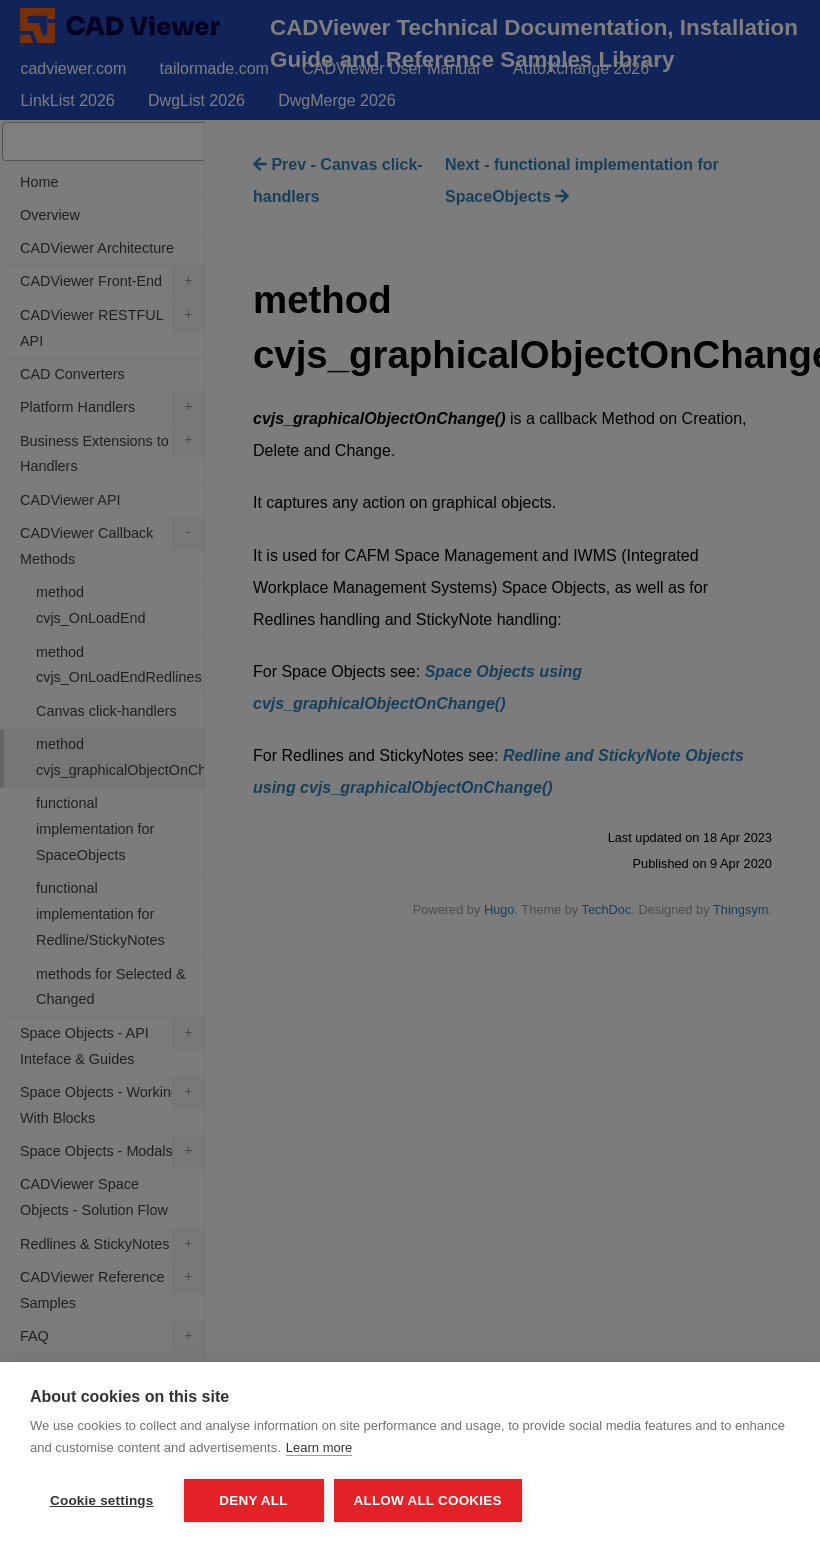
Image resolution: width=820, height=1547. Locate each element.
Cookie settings (102, 1500)
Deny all (253, 1500)
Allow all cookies (428, 1500)
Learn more (319, 1447)
